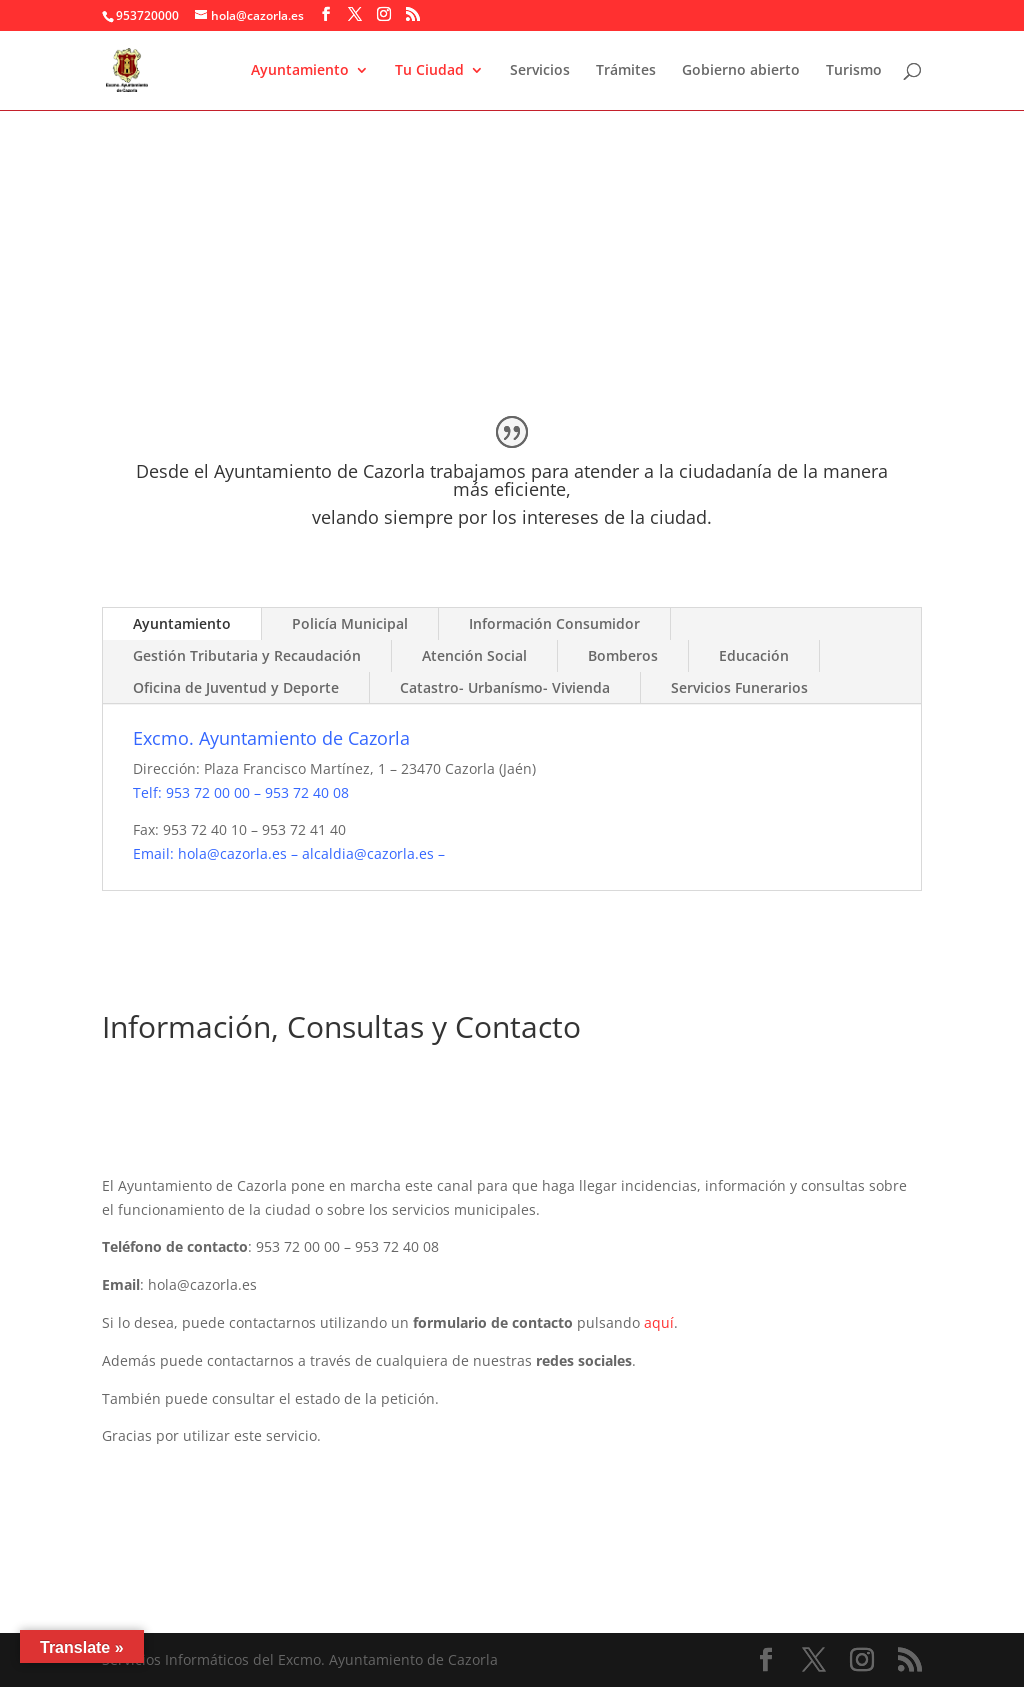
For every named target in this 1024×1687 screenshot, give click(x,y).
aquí (659, 1322)
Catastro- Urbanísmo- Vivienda (505, 687)
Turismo (854, 71)
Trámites (626, 71)
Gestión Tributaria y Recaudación (247, 655)
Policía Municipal (350, 623)
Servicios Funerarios (739, 687)
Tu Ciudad (429, 71)
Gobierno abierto (741, 71)
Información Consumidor (554, 623)
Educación (754, 655)
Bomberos (623, 655)
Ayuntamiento (300, 71)
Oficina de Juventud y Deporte (236, 687)
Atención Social (474, 655)
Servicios (540, 71)
